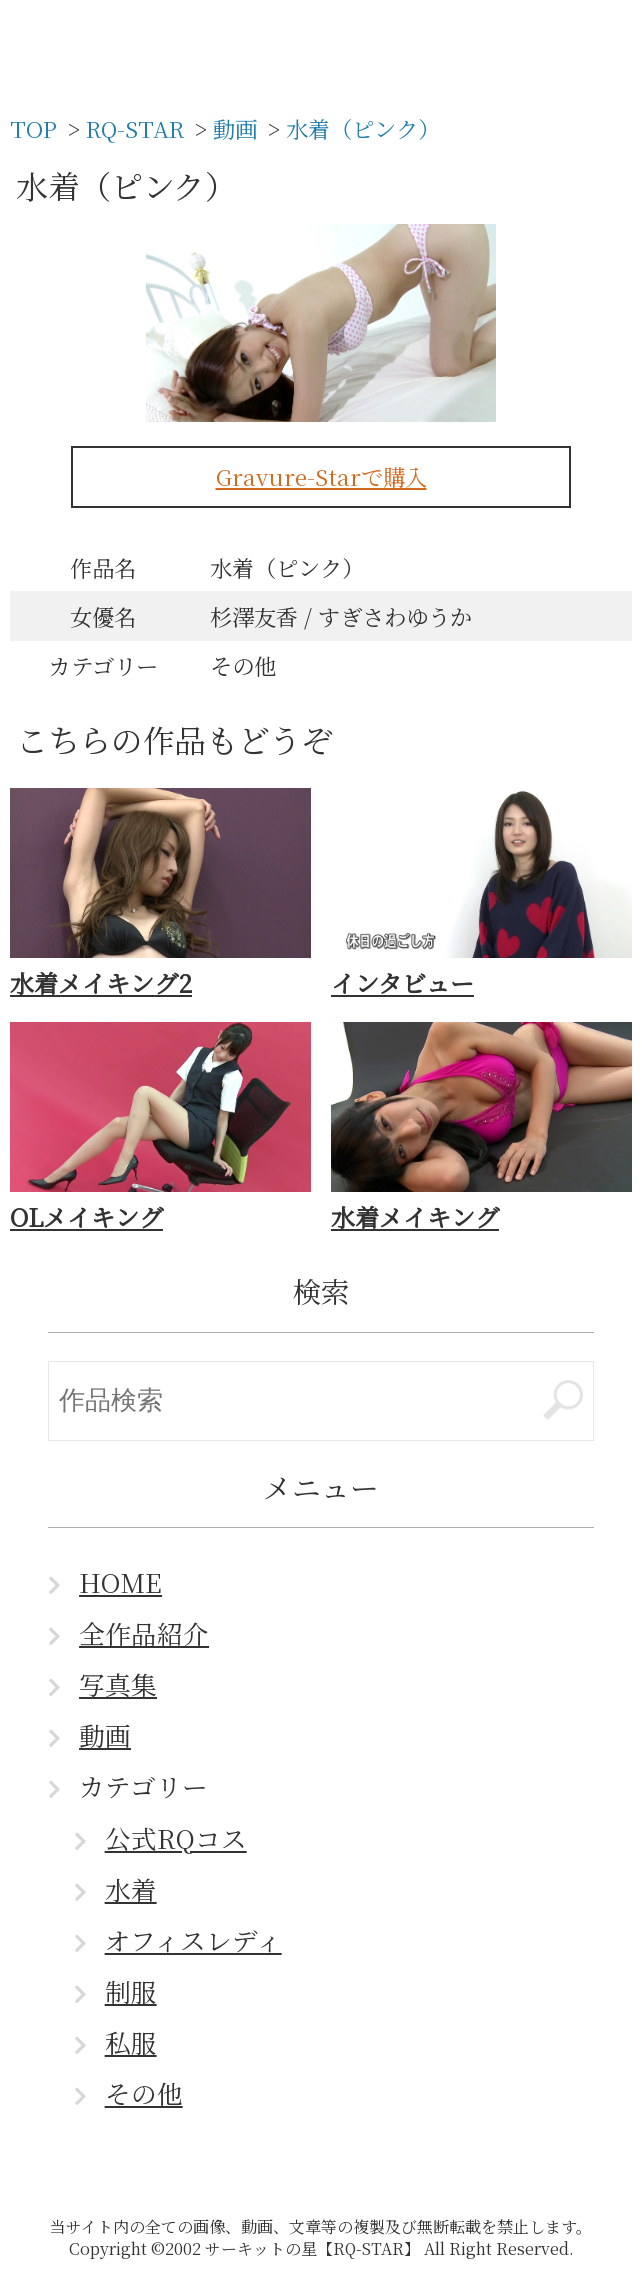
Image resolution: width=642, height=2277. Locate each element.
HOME (120, 1582)
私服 (131, 2042)
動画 (105, 1735)
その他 (144, 2093)
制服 (131, 1991)
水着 (131, 1889)
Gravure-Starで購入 (321, 476)
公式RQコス (176, 1838)
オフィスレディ (193, 1940)
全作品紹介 (144, 1633)
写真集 (118, 1684)
